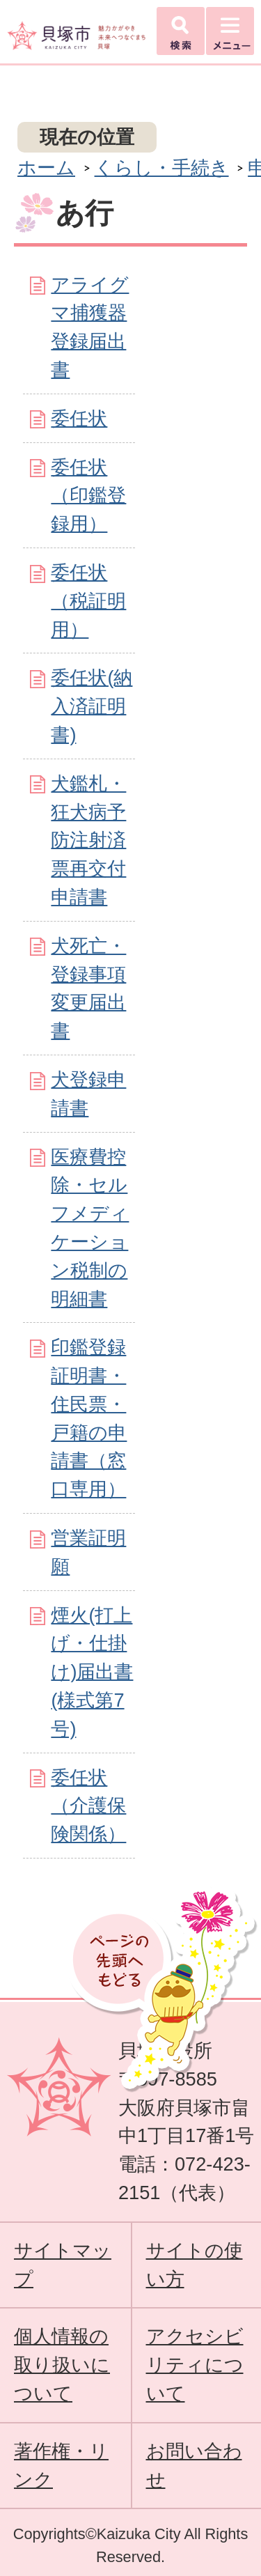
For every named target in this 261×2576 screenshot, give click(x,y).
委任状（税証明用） (88, 600)
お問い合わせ (194, 2465)
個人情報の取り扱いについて (62, 2364)
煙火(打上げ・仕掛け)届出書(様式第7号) (92, 1671)
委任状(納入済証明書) (91, 706)
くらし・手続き (162, 167)
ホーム (46, 167)
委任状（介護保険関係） (88, 1806)
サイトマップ (62, 2265)
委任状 (79, 418)
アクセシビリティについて (195, 2364)
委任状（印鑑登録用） (88, 495)
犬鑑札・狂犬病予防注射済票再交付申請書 (88, 840)
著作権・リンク (61, 2465)
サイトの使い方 (194, 2265)
